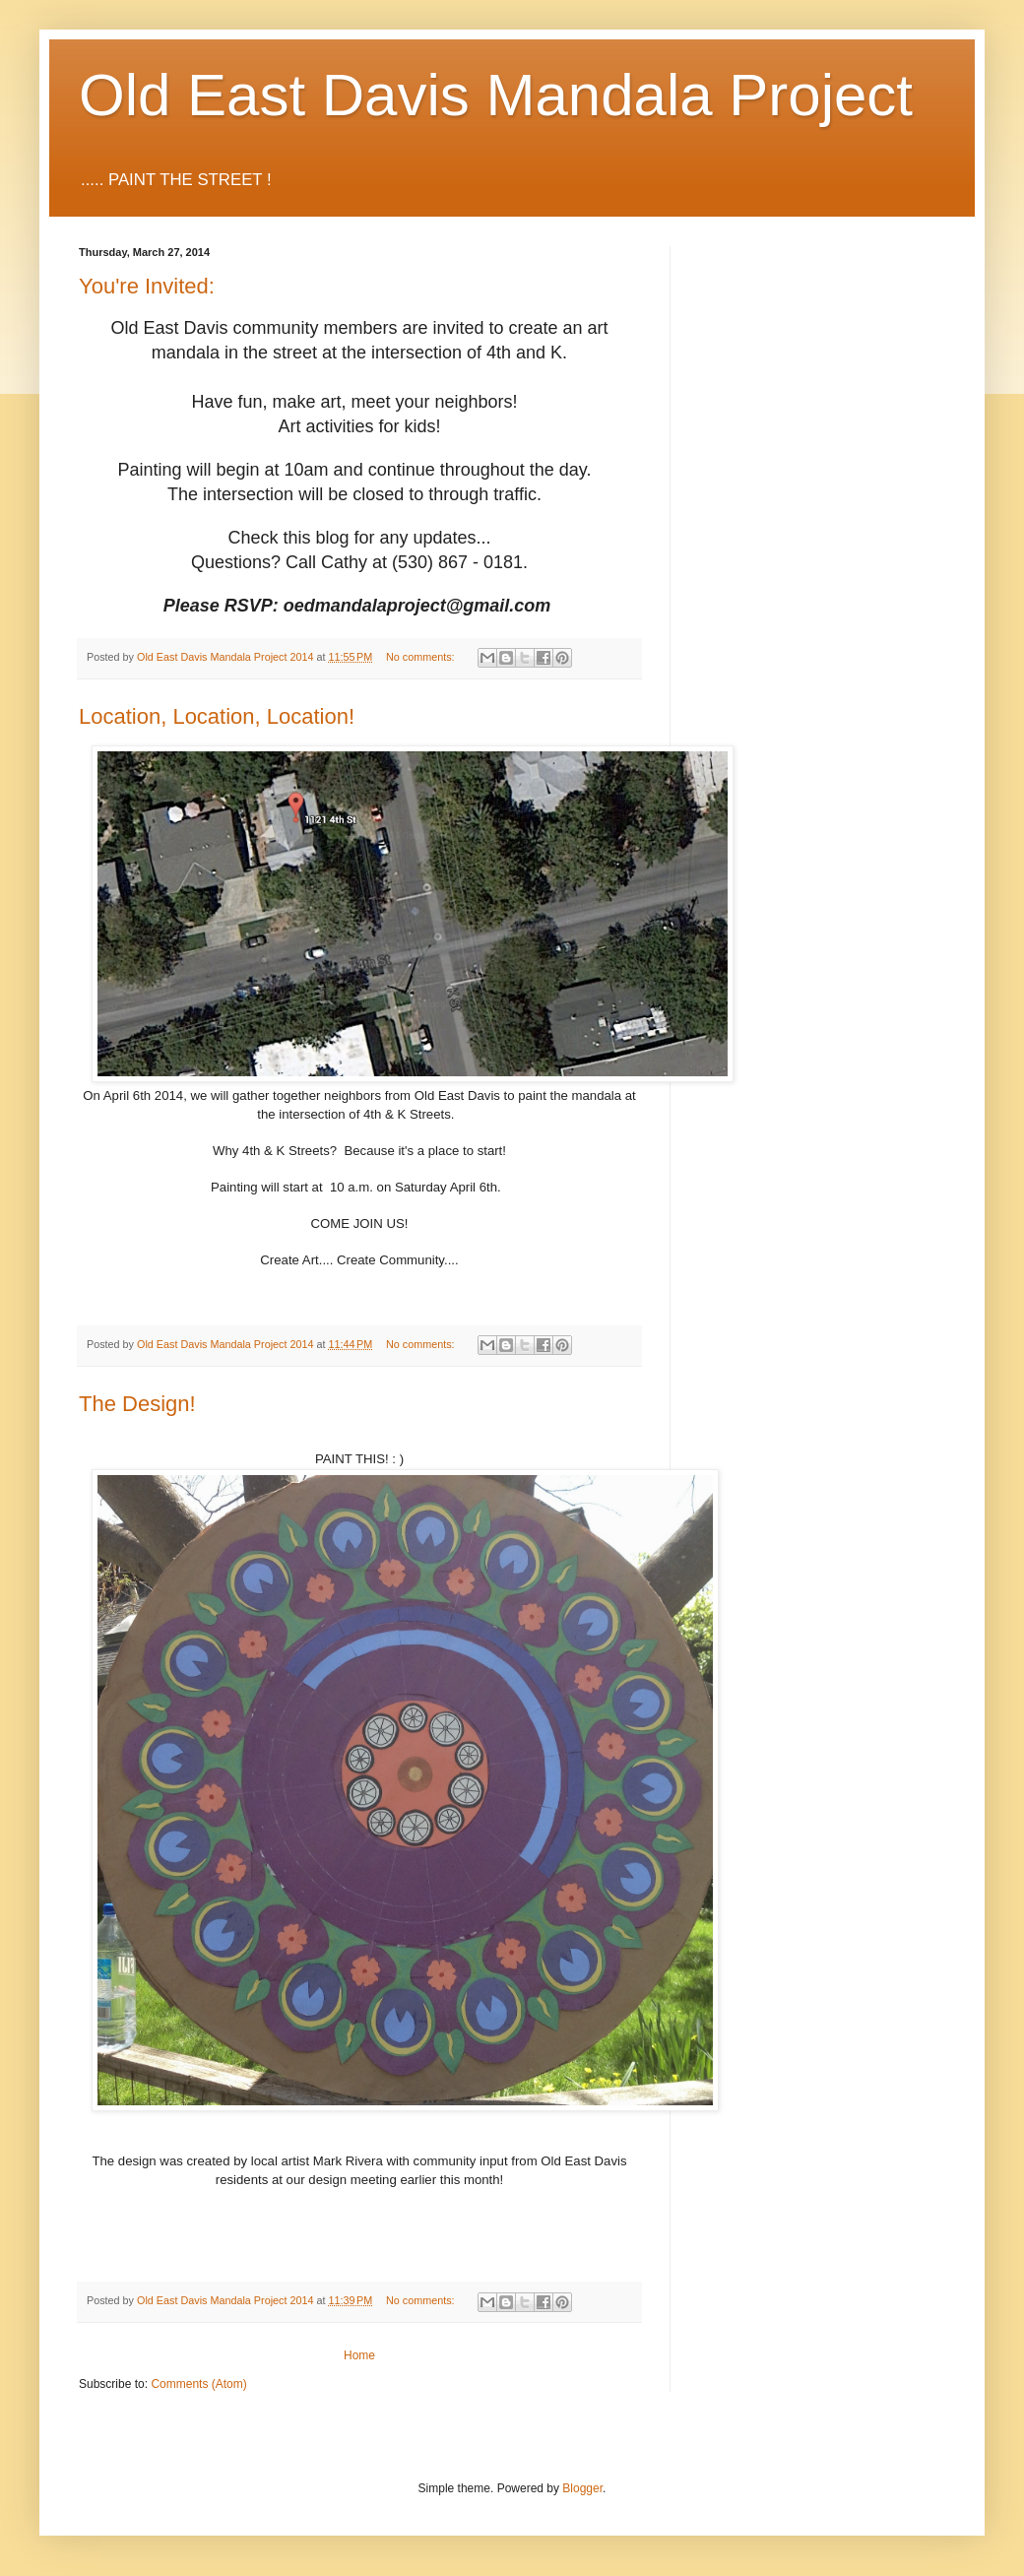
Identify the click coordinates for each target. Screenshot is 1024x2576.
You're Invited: (147, 286)
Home (359, 2355)
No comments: (422, 657)
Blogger (582, 2488)
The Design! (137, 1403)
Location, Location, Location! (216, 716)
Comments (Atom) (198, 2384)
